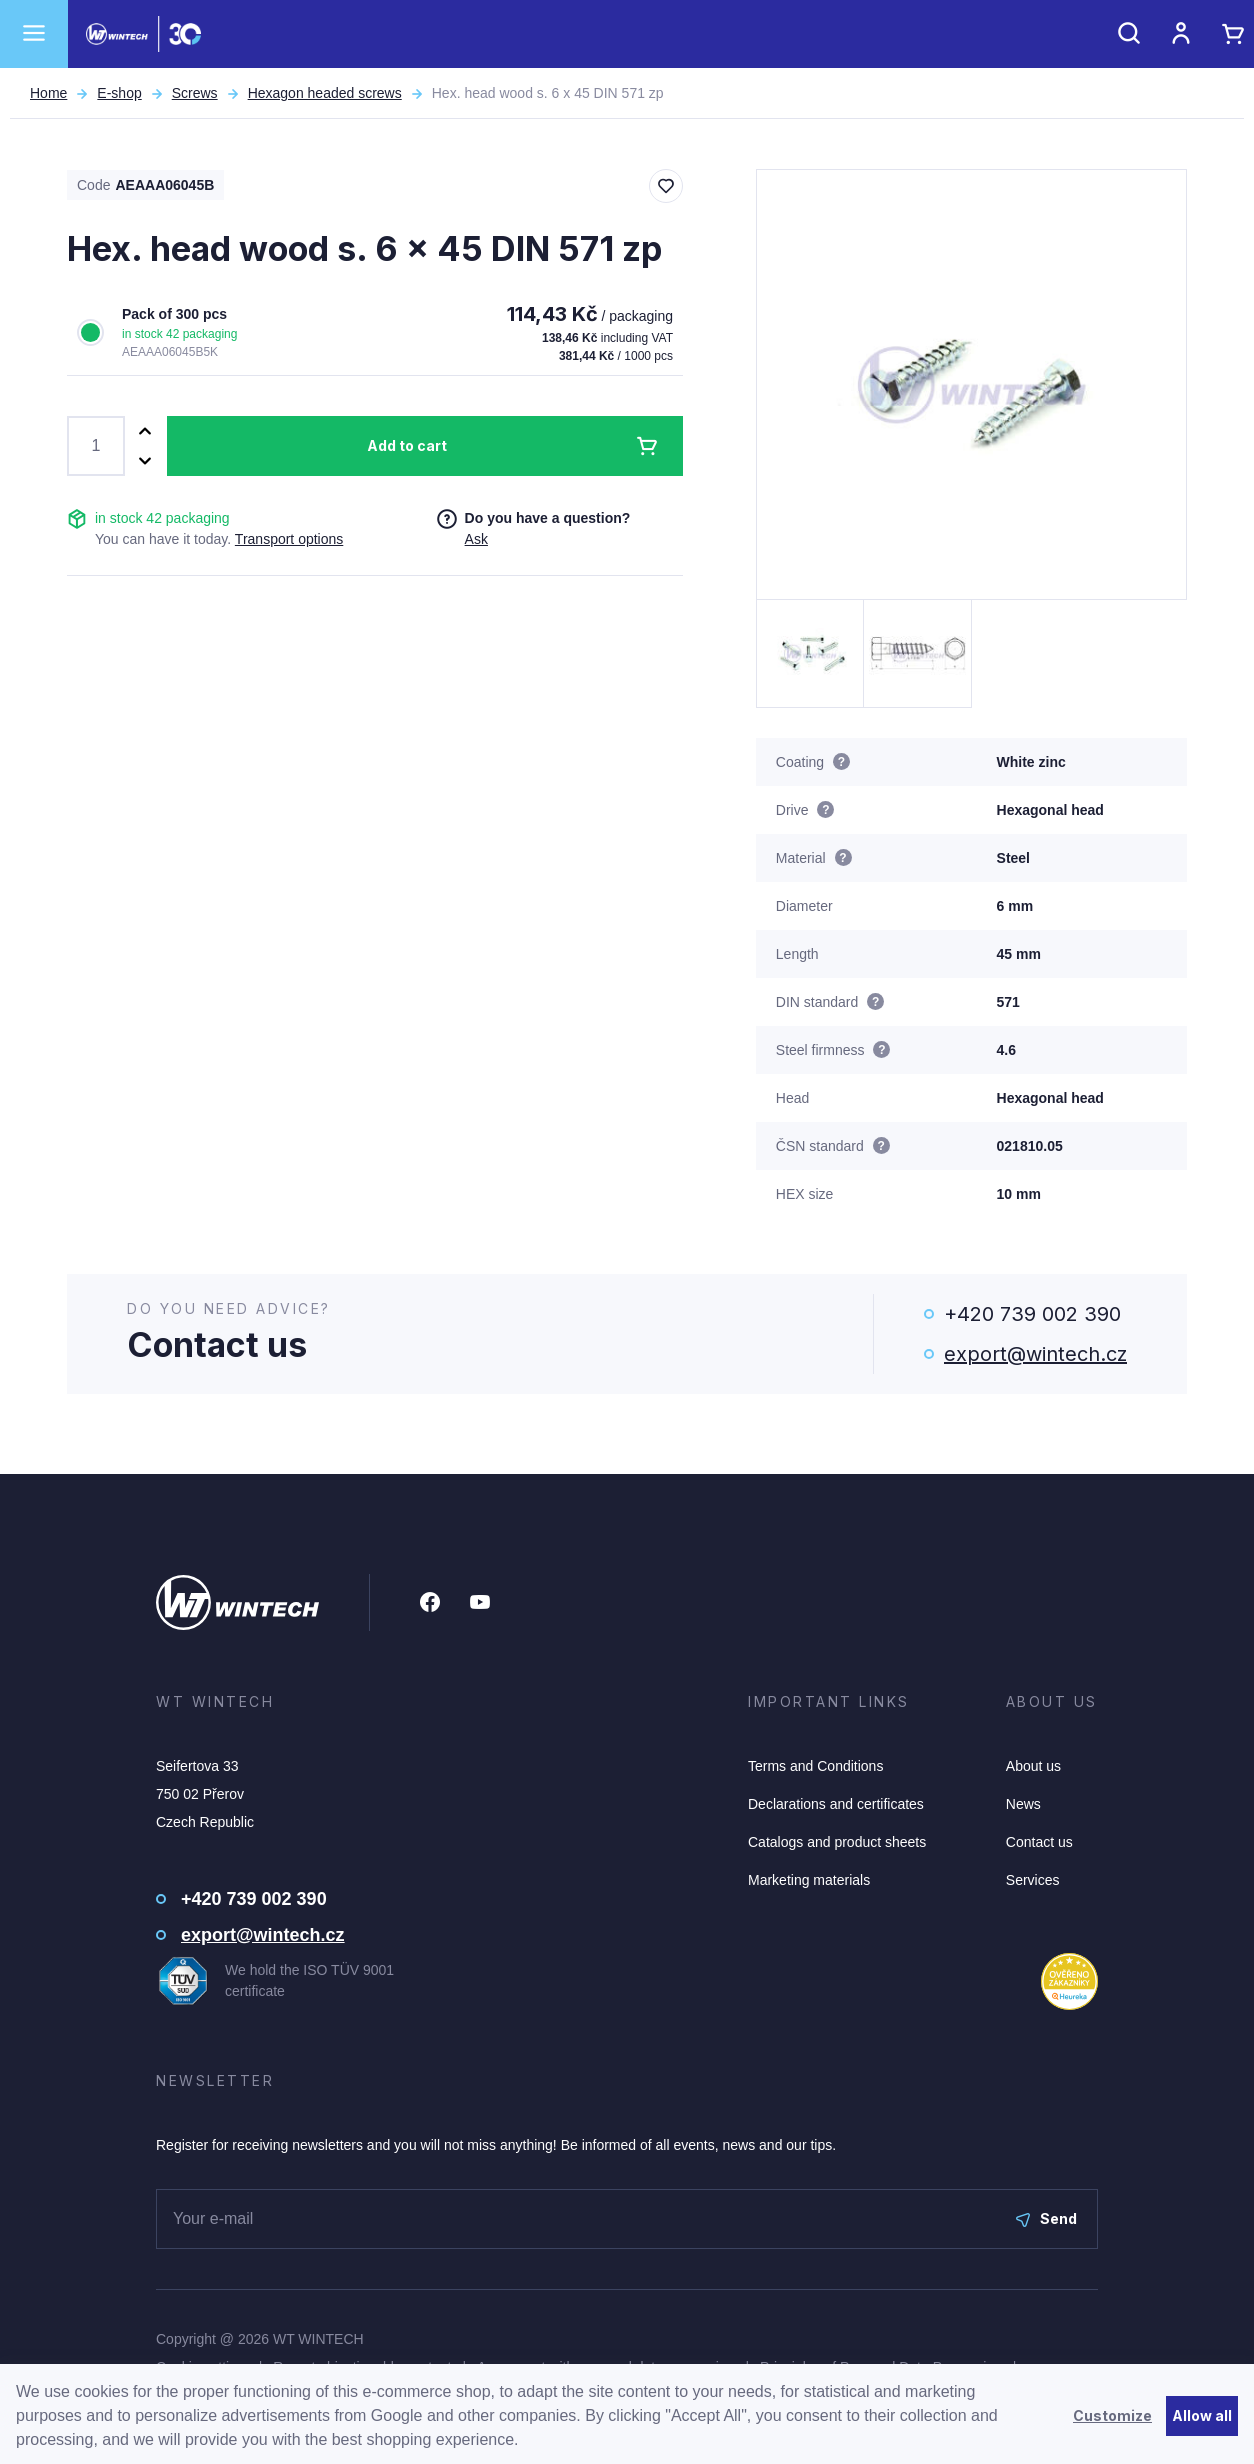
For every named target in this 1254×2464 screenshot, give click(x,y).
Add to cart (407, 445)
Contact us (1039, 1842)
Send (1046, 2218)
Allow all (1202, 2415)
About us (1033, 1766)
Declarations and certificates (836, 1804)
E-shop (119, 93)
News (1023, 1804)
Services (1033, 1880)
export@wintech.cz (1035, 1354)
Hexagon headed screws (325, 93)
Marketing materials (809, 1880)
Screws (195, 93)
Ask (476, 539)
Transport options (289, 539)
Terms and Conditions (815, 1766)
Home (48, 93)
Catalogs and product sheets (837, 1842)
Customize (1112, 2415)
